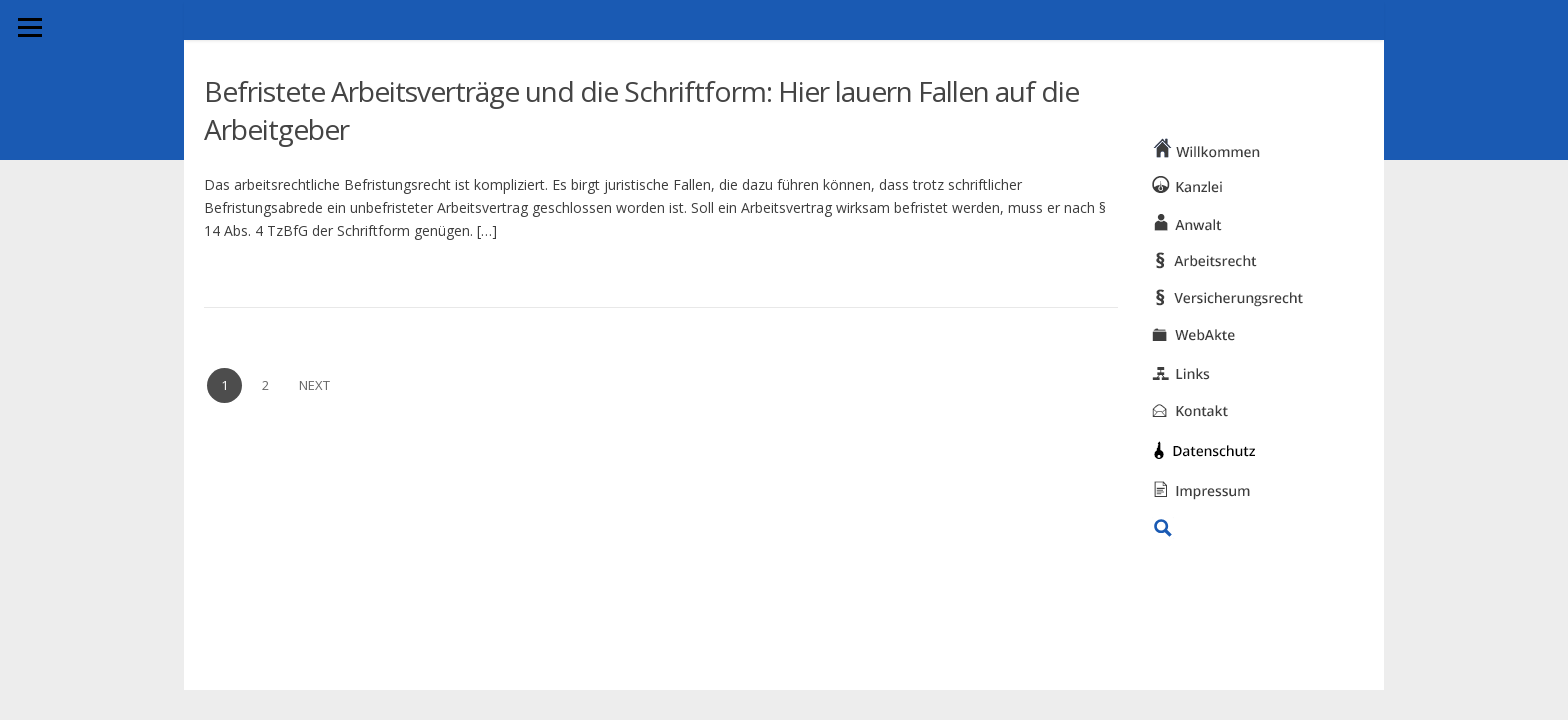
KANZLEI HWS (1139, 54)
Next (314, 385)
